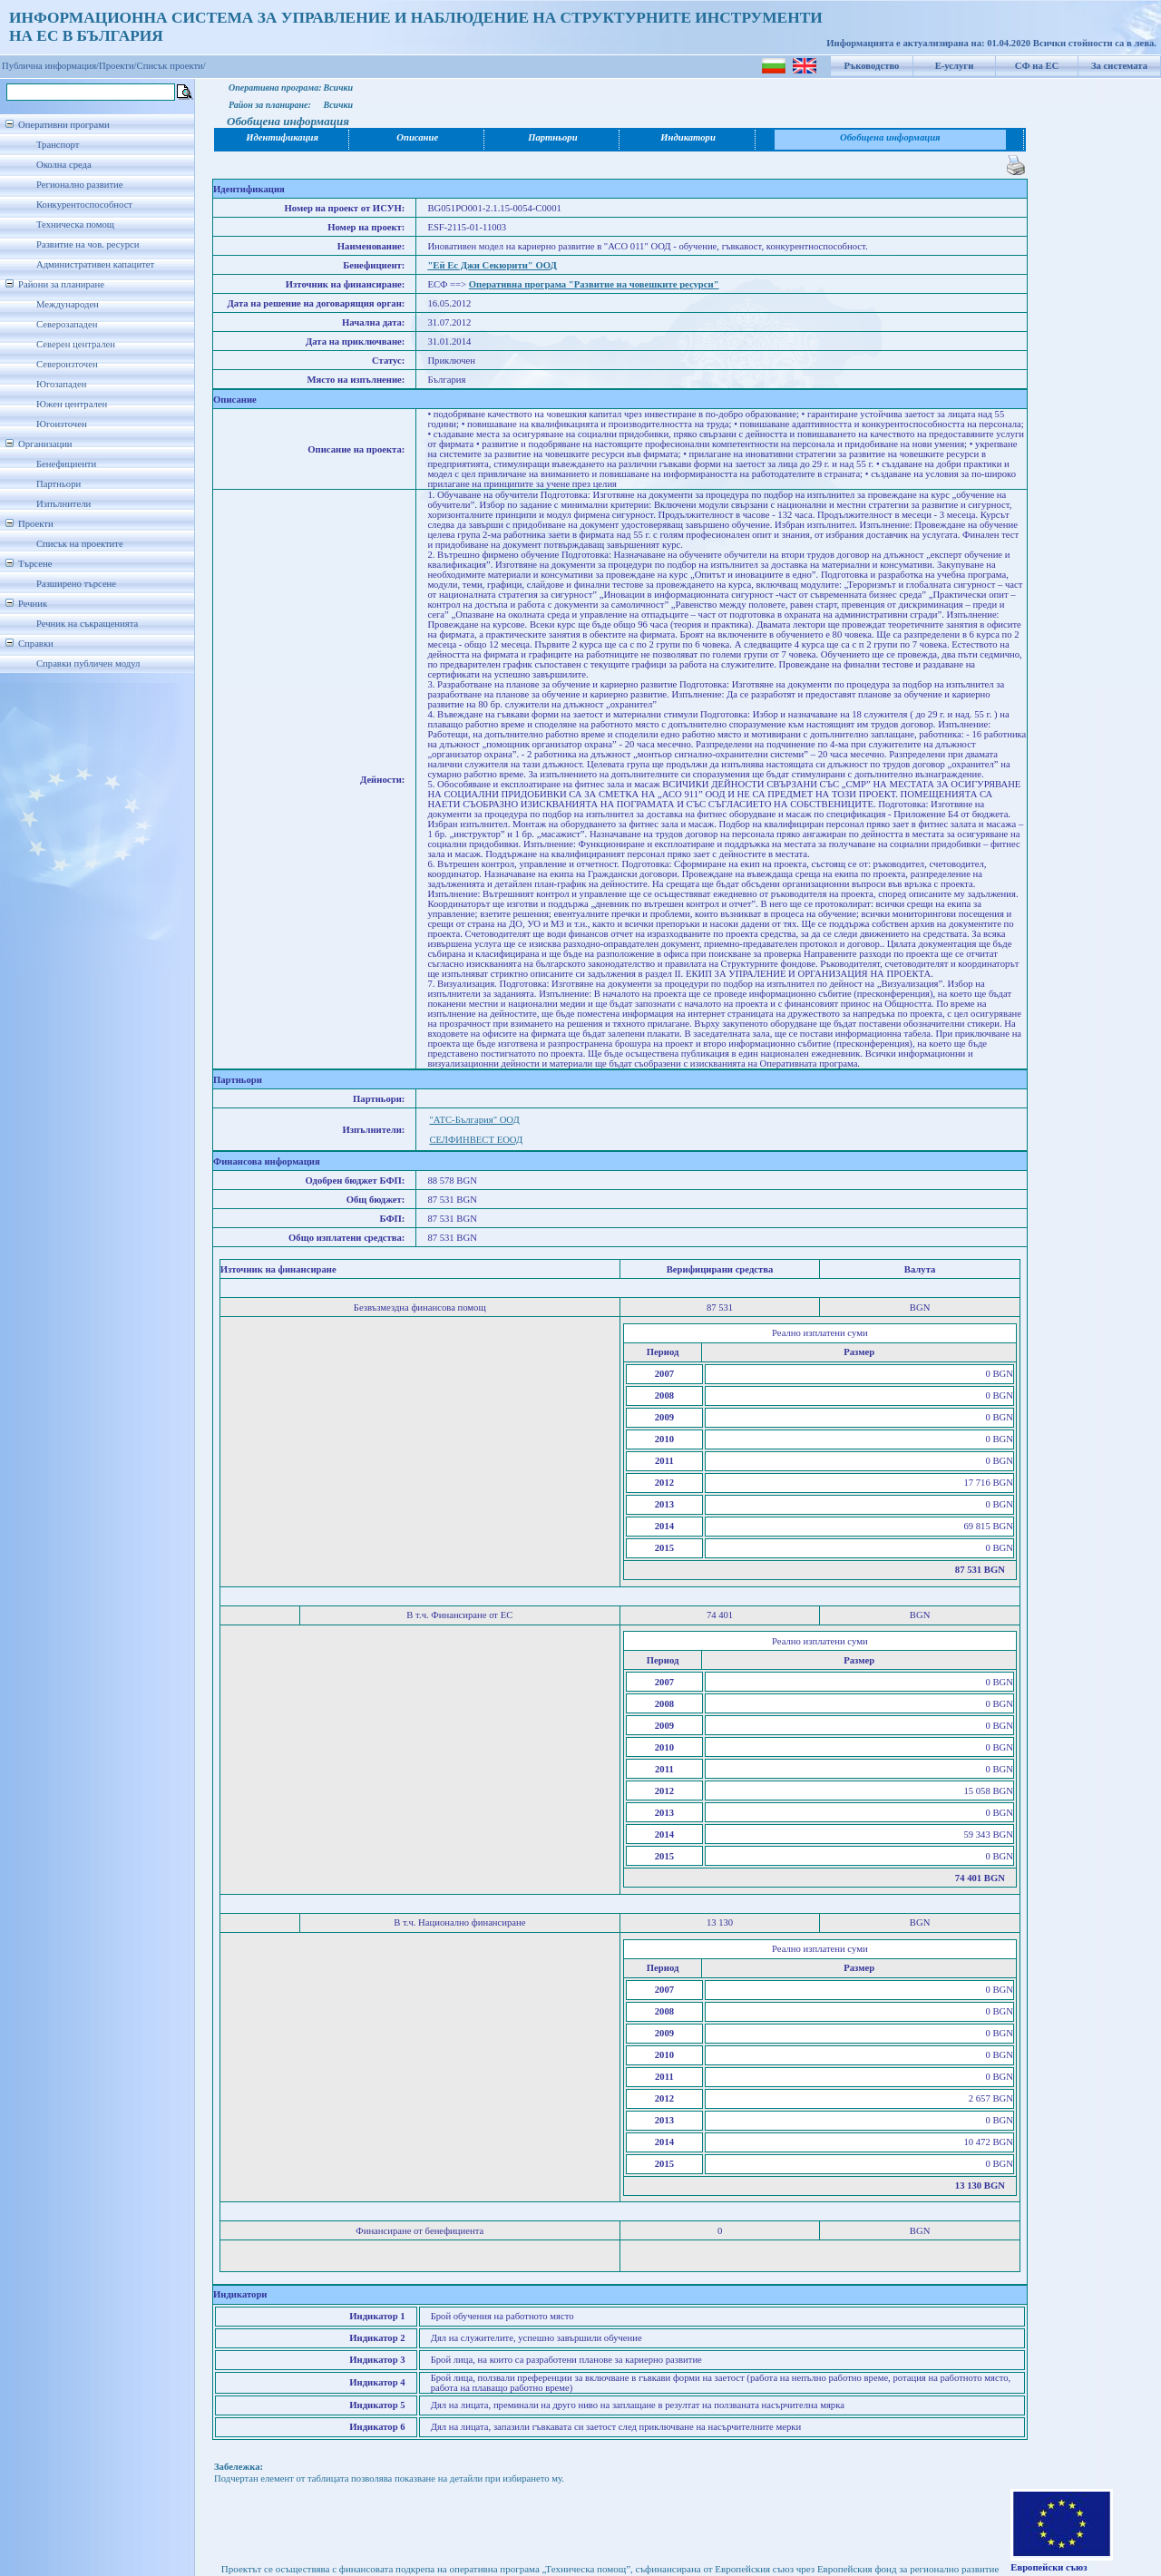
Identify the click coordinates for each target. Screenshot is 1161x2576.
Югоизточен (61, 424)
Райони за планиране (61, 284)
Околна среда (64, 165)
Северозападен (66, 324)
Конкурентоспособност (84, 205)
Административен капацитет (95, 264)
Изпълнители (63, 504)
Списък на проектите (79, 544)
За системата (1119, 66)
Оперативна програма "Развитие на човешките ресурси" (594, 284)
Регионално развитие (79, 185)
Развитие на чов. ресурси (88, 244)
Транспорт (57, 145)
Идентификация (282, 137)
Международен (67, 304)
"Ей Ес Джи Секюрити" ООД (491, 265)
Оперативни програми (64, 125)
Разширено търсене (76, 584)
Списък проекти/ (171, 66)
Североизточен (67, 364)
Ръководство (872, 66)
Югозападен (61, 384)
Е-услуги (954, 66)
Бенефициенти (66, 464)
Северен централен (75, 344)
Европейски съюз (1048, 2567)
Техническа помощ (75, 224)
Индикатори (688, 137)
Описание (417, 137)
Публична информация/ (50, 66)
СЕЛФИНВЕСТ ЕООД (475, 1140)
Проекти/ (118, 66)
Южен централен (71, 404)
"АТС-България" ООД (474, 1120)
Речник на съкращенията (87, 624)
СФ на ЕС (1037, 66)
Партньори (58, 484)
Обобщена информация (890, 137)
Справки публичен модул (88, 663)
